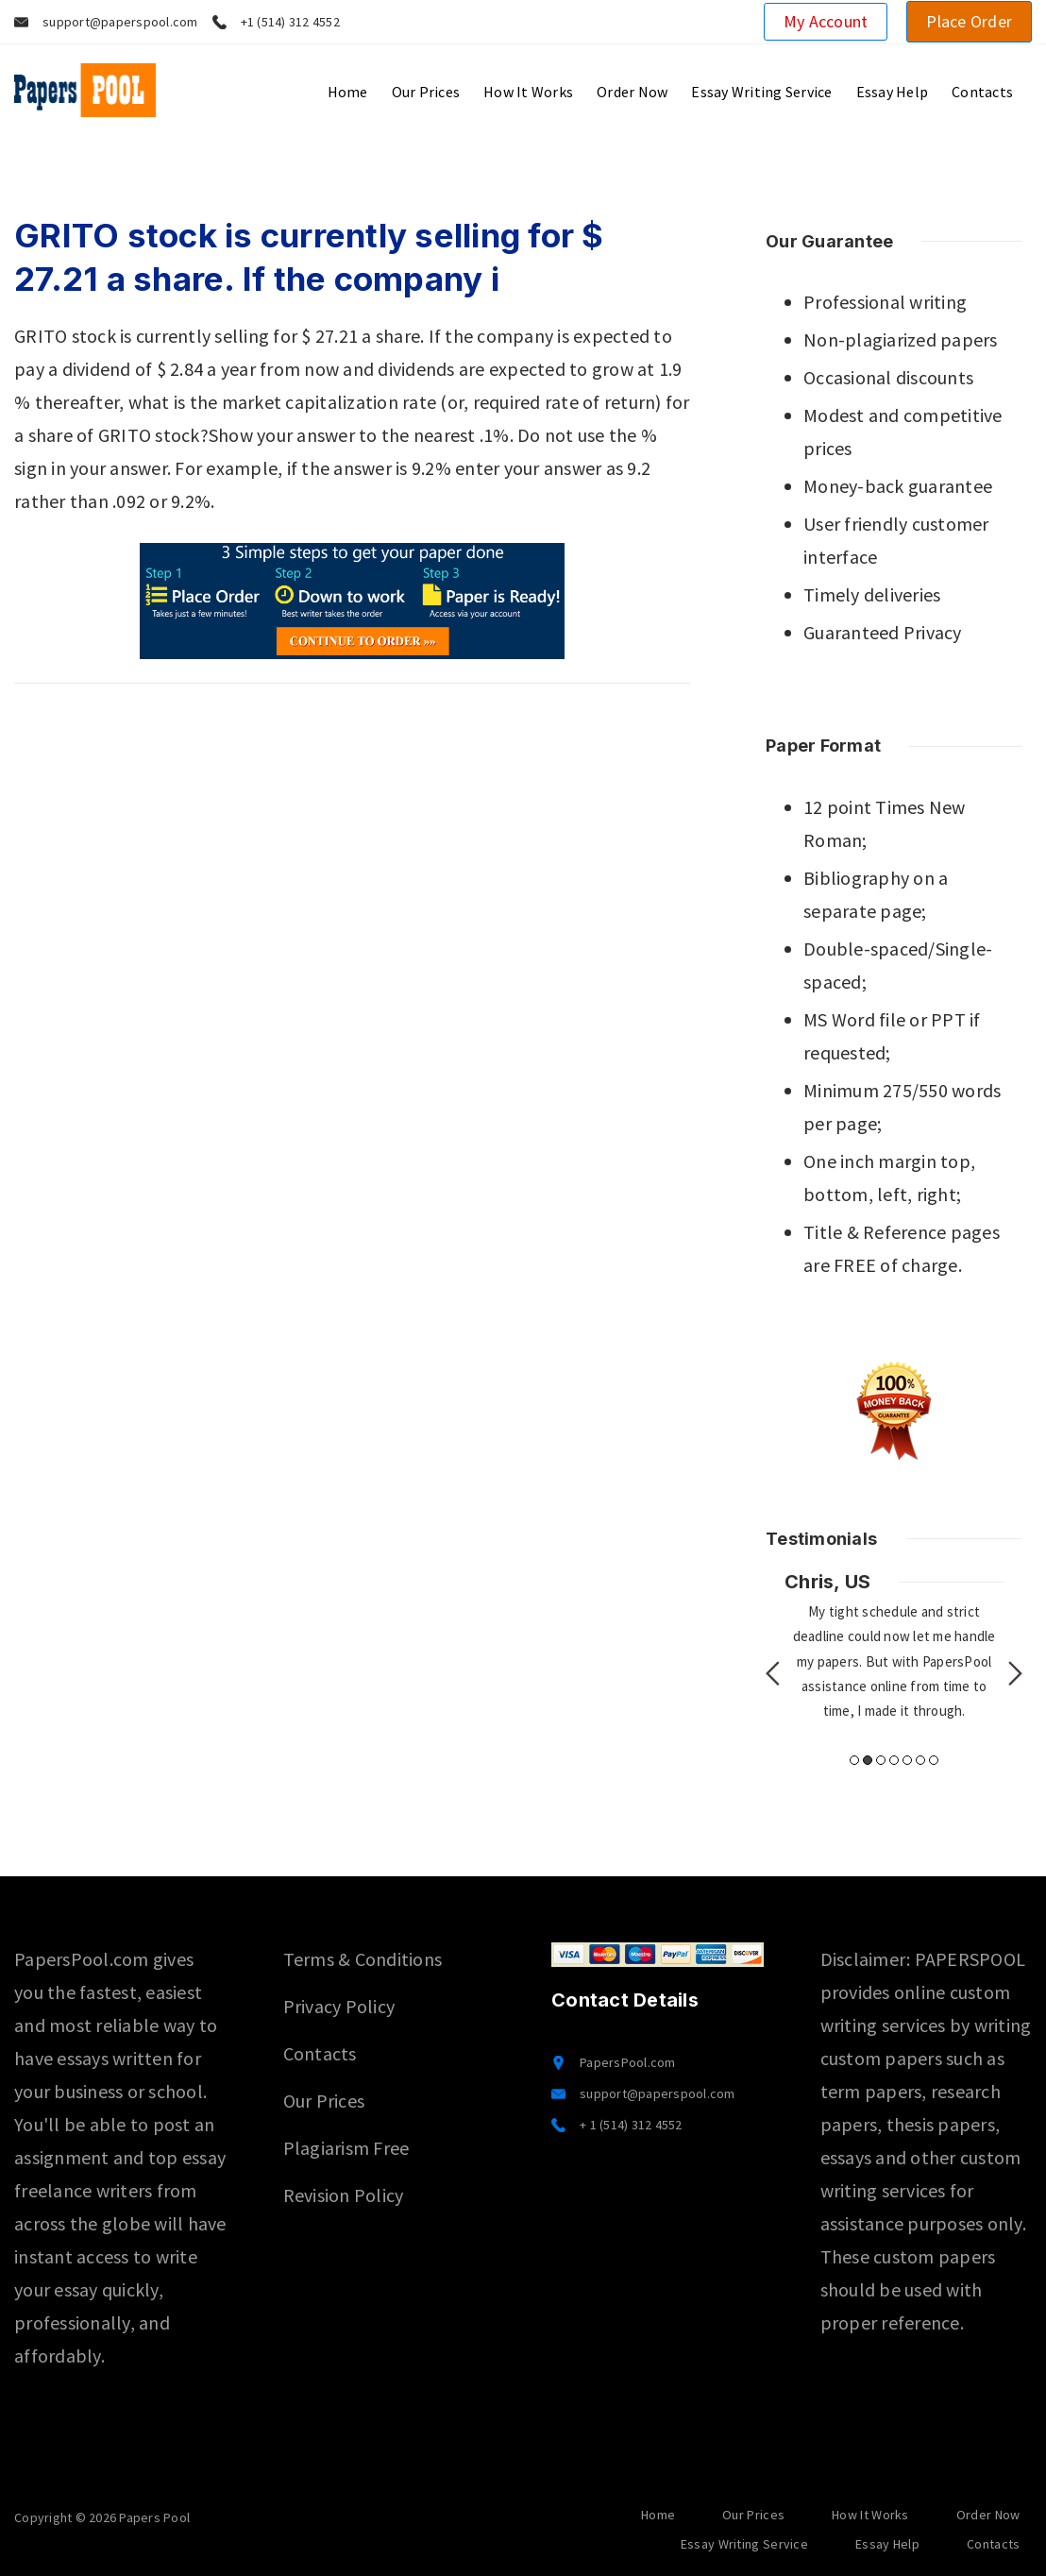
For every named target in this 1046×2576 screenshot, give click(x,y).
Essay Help (892, 91)
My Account (826, 21)
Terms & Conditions (363, 1959)
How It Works (528, 91)
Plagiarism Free (346, 2148)
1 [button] (854, 1760)
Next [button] (1015, 1673)
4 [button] (894, 1760)
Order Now (632, 91)
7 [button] (933, 1760)
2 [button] (867, 1760)
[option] (894, 1646)
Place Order (969, 21)
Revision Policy (343, 2195)
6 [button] (920, 1760)
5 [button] (907, 1760)
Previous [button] (773, 1673)
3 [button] (881, 1760)
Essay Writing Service (761, 91)
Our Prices (426, 91)
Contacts (982, 91)
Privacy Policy (339, 2006)
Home (348, 91)
